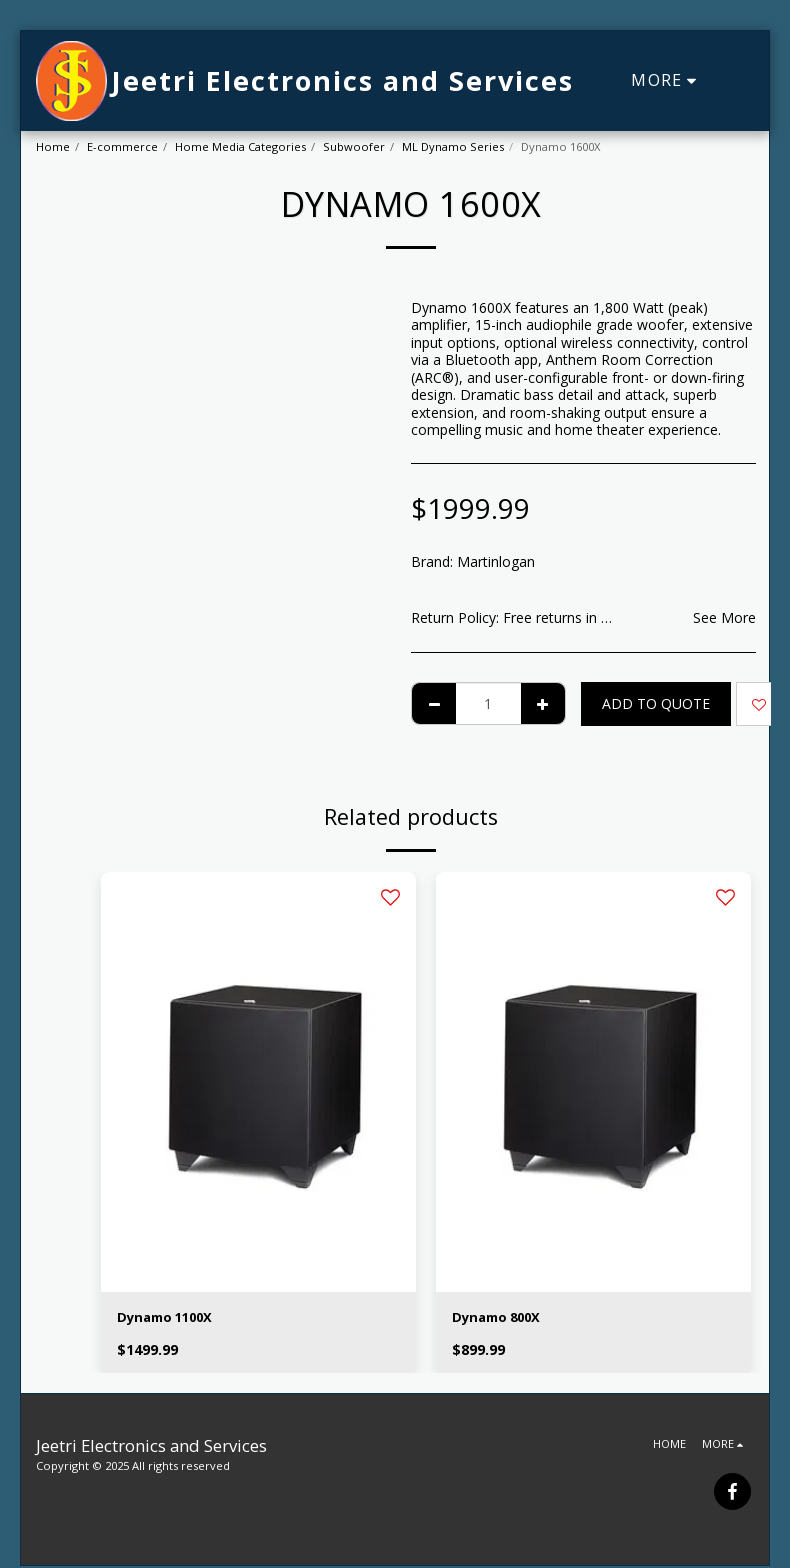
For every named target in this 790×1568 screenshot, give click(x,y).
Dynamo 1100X (169, 1318)
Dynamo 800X (500, 1318)
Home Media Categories (240, 146)
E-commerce (122, 146)
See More (724, 617)
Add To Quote (656, 703)
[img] (258, 1082)
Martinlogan (496, 561)
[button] (740, 81)
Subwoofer (354, 146)
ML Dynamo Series (453, 146)
